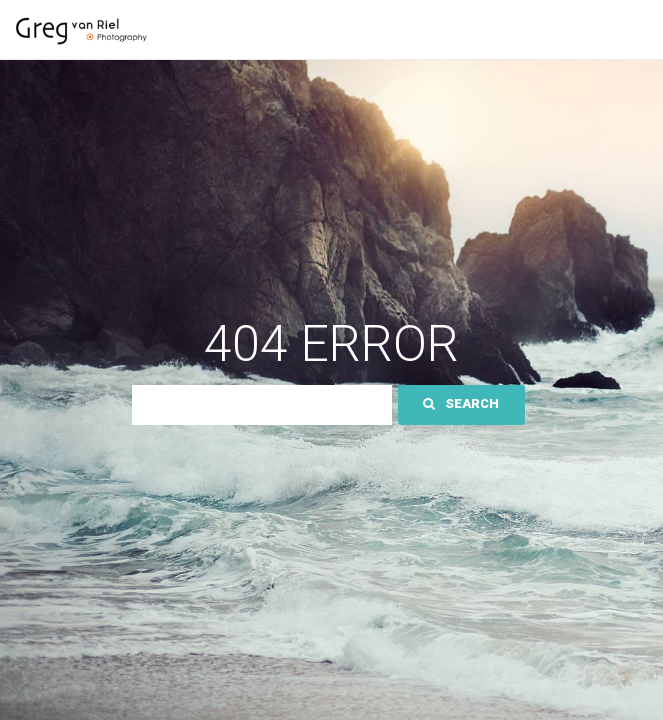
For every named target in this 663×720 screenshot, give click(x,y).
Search (461, 403)
